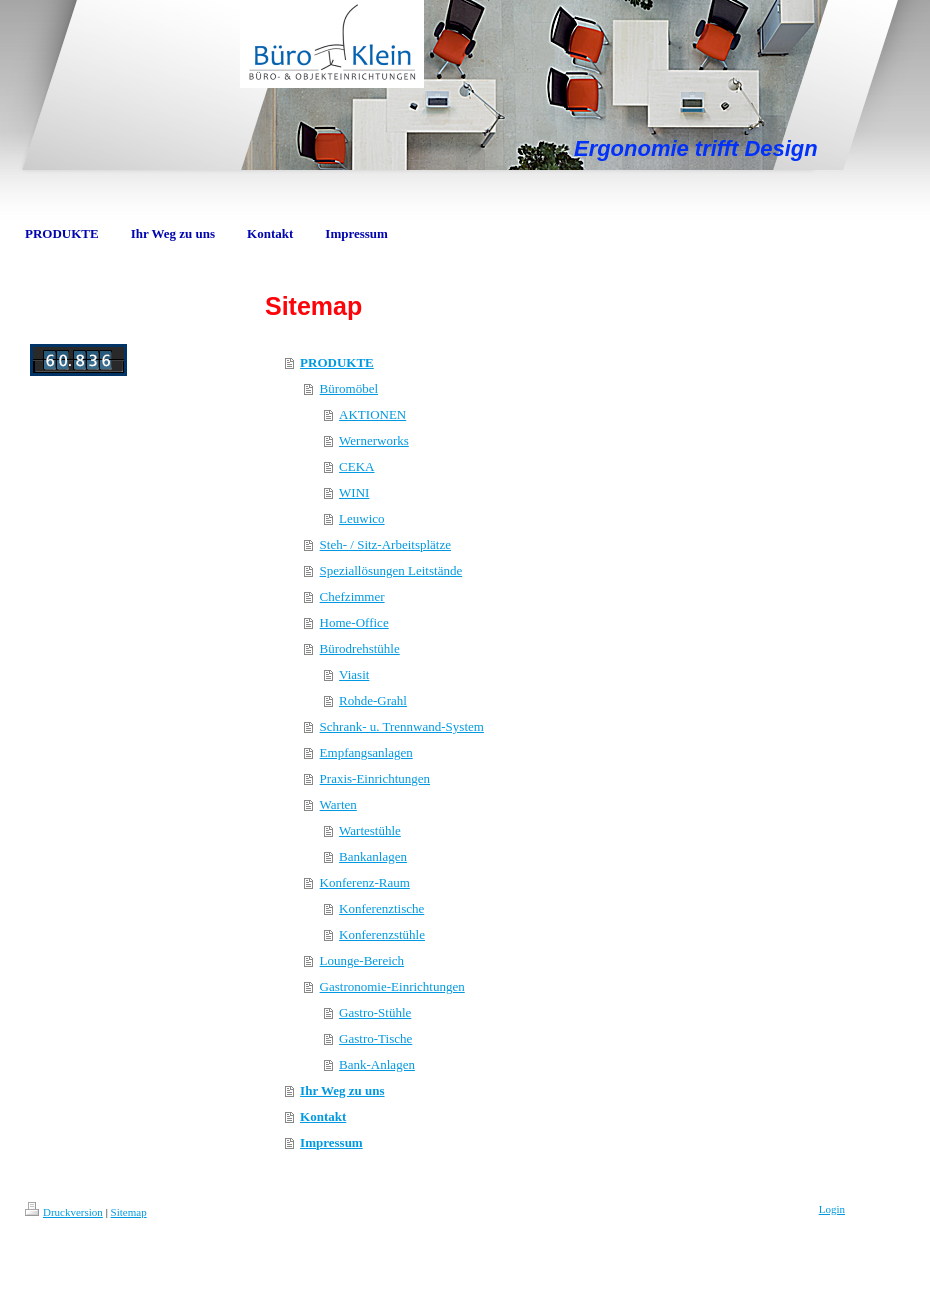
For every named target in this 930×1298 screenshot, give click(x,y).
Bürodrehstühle (360, 648)
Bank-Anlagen (377, 1064)
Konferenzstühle (382, 934)
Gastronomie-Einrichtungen (392, 986)
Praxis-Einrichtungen (375, 778)
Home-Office (354, 622)
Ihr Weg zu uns (342, 1090)
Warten (338, 804)
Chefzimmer (352, 596)
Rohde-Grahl (373, 700)
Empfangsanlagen (366, 752)
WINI (354, 492)
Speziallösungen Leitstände (391, 570)
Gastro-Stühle (375, 1012)
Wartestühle (370, 830)
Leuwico (361, 518)
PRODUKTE (337, 362)
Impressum (331, 1142)
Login (832, 1209)
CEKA (356, 466)
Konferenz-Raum (365, 882)
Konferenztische (381, 908)
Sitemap (129, 1212)
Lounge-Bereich (362, 960)
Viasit (354, 674)
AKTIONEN (372, 414)
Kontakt (323, 1116)
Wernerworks (374, 440)
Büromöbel (349, 388)
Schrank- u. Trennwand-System (402, 726)
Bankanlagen (373, 856)
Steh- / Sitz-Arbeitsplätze (385, 544)
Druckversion (64, 1212)
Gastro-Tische (375, 1038)
